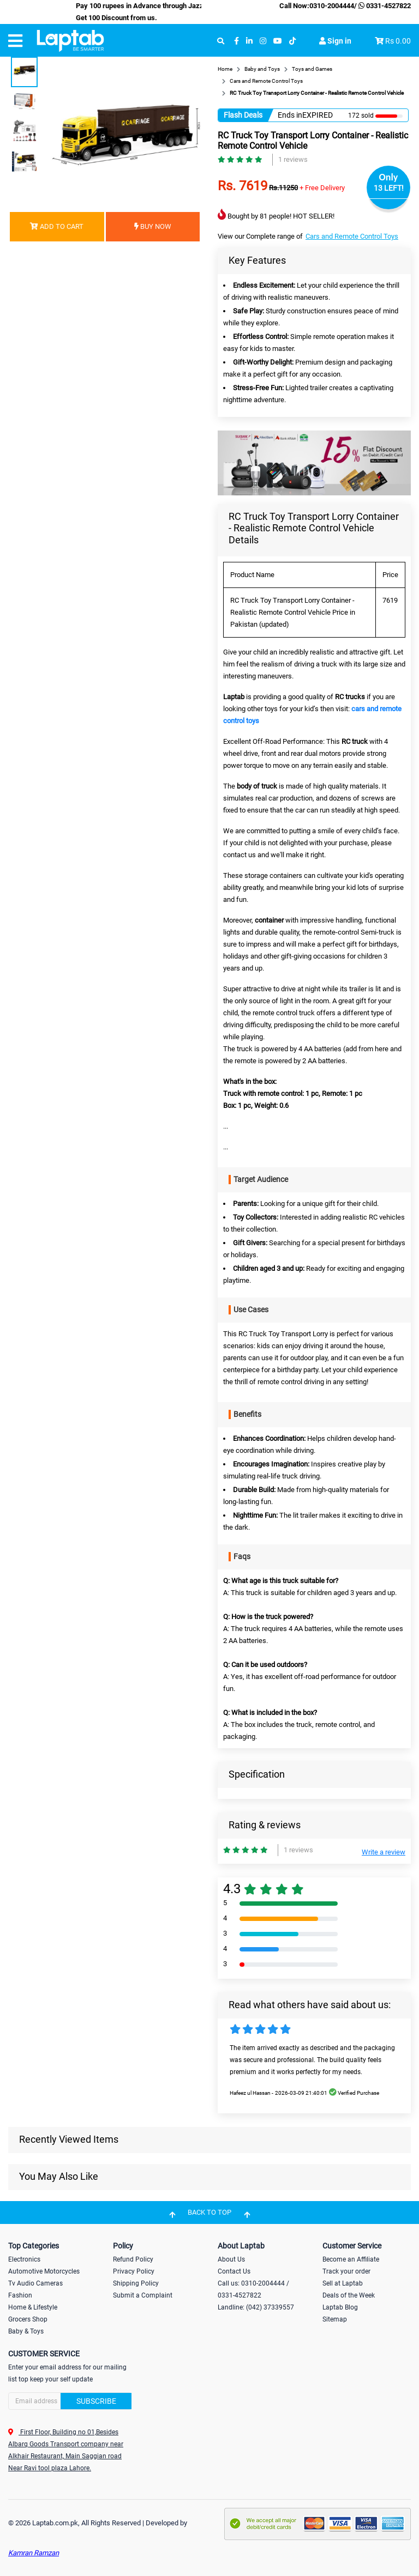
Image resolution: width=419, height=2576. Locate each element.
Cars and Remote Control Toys (352, 236)
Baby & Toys (26, 2331)
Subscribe (96, 2401)
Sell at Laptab (342, 2283)
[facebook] (236, 41)
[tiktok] (292, 41)
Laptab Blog (340, 2307)
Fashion (20, 2295)
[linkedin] (249, 41)
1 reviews (293, 159)
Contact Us (234, 2271)
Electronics (24, 2259)
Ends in (290, 115)
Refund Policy (133, 2259)
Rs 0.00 (398, 41)
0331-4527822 (384, 6)
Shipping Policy (136, 2283)
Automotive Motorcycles (44, 2271)
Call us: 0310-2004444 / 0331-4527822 (253, 2289)
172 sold (361, 115)
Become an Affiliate (350, 2259)
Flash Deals (243, 115)
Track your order (346, 2271)
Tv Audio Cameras (35, 2283)
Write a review (383, 1852)
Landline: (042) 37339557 (256, 2307)
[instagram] (263, 41)
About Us (231, 2259)
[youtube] (277, 41)
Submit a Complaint (142, 2295)
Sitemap (334, 2319)
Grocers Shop (27, 2319)
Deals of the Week (348, 2295)
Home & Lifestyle (32, 2307)
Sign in (335, 41)
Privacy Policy (133, 2271)
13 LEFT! (389, 188)
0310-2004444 (331, 6)
